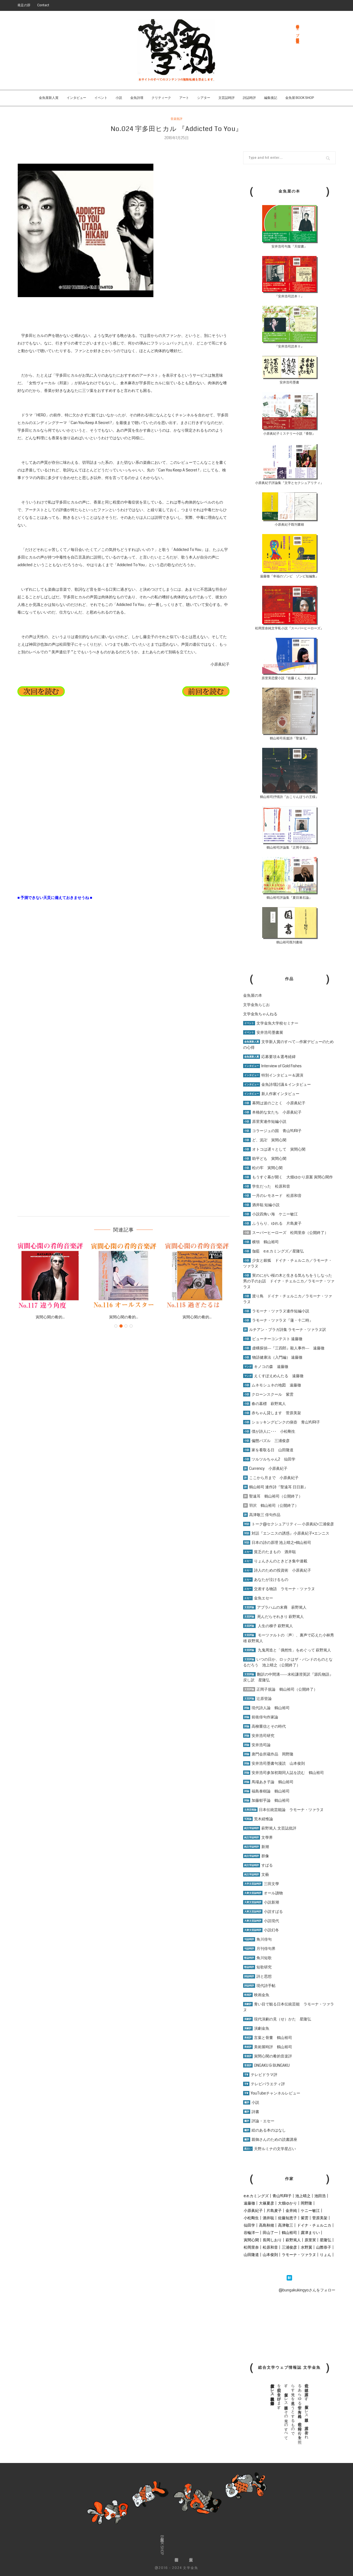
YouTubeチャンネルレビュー (271, 2093)
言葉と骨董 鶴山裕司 (267, 2037)
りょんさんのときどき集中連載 (275, 1561)
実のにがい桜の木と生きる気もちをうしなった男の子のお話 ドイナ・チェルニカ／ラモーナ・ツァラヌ (289, 1281)
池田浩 (320, 2196)
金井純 (291, 2210)
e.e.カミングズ (256, 2196)
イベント (100, 98)
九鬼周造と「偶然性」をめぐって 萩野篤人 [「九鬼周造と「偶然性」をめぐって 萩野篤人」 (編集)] (294, 1650)
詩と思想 (257, 1976)
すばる (258, 1865)
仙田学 (249, 2225)
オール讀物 (263, 1893)
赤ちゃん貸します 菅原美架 (272, 1413)
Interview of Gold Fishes (272, 1066)
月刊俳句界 (259, 1948)
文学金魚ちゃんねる (260, 1014)
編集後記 (270, 98)
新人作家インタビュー (271, 1093)
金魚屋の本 (252, 995)
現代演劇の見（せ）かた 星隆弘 (277, 2019)
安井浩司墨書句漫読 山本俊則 (274, 1763)
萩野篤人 (293, 2240)
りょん (325, 2255)
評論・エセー (258, 2121)
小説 (119, 98)
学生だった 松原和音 (266, 1186)
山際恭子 (323, 2247)
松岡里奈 (251, 2247)
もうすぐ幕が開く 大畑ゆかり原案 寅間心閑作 (288, 1177)
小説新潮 (261, 1902)
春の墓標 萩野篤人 (264, 1403)
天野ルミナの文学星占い (269, 2148)
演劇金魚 (256, 2028)
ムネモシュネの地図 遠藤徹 (272, 1385)
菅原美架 (319, 2218)
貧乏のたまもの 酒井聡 (269, 1551)
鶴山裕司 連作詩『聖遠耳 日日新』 (275, 1487)
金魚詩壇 (136, 98)
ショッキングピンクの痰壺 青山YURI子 (281, 1422)
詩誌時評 (249, 98)
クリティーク (161, 98)
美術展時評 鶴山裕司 (267, 2047)
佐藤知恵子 (287, 2218)
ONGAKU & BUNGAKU (266, 2065)
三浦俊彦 (289, 2247)
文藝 (256, 1874)
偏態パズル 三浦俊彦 (266, 1440)
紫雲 (304, 2218)
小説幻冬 (261, 1930)
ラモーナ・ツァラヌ (299, 2255)
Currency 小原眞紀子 (265, 1468)
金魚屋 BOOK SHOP (299, 98)
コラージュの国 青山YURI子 (272, 1130)
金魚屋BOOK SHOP (162, 2545)
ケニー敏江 (310, 2210)
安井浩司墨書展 (263, 1032)
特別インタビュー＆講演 (273, 1075)
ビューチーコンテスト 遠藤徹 (272, 1339)
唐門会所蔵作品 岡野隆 (268, 1754)
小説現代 (261, 1920)
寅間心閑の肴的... (50, 1317)
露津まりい (310, 2232)
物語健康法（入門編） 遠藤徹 (272, 1357)
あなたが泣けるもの (265, 1579)
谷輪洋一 (251, 2232)
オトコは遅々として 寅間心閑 (274, 1149)
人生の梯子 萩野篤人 (268, 1626)
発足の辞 (23, 5)
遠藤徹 (249, 2203)
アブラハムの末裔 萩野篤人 (274, 1607)
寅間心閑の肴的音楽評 (267, 2056)
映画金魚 (256, 1995)
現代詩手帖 (259, 1985)
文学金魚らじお (256, 1004)
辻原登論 (257, 1698)
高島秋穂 (266, 2225)
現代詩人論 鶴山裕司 (266, 1708)
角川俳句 (257, 1939)
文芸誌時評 (226, 98)
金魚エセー (258, 1598)
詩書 (251, 2111)
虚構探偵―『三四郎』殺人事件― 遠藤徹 (283, 1348)
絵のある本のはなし (264, 2130)
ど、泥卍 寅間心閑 (264, 1140)
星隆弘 (325, 2240)
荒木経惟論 (258, 1819)
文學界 (258, 1837)
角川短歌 (257, 1958)
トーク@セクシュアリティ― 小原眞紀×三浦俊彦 (288, 1524)
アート (184, 98)
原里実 (310, 2240)
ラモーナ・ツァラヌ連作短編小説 (276, 1311)
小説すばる (263, 1911)
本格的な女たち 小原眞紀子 (272, 1112)
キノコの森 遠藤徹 (265, 1366)
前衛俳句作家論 (260, 1717)
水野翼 (306, 2247)
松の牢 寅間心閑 (263, 1167)
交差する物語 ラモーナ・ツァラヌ (279, 1589)
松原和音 (270, 2247)
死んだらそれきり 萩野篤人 (273, 1616)
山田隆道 (251, 2255)
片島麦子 (274, 2210)
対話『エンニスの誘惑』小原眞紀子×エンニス (286, 1533)
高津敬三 (285, 2225)
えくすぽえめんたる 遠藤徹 (273, 1376)
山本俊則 (270, 2255)
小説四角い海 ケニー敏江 (270, 1214)
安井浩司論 (257, 1745)
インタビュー (76, 98)
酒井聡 (268, 2218)
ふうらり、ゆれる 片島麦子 (272, 1223)
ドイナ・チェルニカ (314, 2225)
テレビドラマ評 (260, 2074)
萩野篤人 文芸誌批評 (269, 1828)
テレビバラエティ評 (264, 2084)
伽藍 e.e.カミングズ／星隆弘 (273, 1251)
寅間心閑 (251, 2240)
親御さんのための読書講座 (270, 2139)
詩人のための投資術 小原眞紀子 (277, 1570)
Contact (43, 5)
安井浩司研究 (258, 1735)
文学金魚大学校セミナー (270, 1023)
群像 (256, 1856)
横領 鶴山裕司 (261, 1242)
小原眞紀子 (253, 2210)
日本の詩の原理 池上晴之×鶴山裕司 (277, 1542)
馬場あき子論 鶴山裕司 (268, 1782)
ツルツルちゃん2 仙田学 (269, 1459)
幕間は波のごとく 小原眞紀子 (274, 1103)
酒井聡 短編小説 (261, 1205)
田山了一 (270, 2232)
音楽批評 (176, 119)
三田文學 (261, 1883)
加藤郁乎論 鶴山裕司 (266, 1800)
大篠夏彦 (266, 2203)
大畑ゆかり (287, 2203)
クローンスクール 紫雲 (268, 1394)
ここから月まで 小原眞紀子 (271, 1477)
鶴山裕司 (289, 2232)
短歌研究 (257, 1967)
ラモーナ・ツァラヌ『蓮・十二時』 (278, 1320)
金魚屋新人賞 (48, 98)
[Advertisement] (58, 840)
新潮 (256, 1846)
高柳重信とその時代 (264, 1726)
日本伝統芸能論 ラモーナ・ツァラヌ (283, 1809)
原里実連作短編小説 (264, 1121)
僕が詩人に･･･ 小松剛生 (269, 1431)
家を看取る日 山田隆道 (268, 1450)
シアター (203, 98)
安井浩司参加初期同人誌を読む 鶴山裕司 (283, 1772)
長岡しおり (272, 2240)
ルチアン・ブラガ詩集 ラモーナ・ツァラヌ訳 (284, 1329)
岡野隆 (306, 2203)
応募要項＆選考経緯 (269, 1056)
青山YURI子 (282, 2196)
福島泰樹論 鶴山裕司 (266, 1791)
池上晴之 (303, 2196)
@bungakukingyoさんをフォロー (307, 2290)
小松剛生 (251, 2218)
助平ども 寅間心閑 (264, 1158)
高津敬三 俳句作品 (261, 1514)
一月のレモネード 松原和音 (272, 1195)
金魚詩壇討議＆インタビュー (277, 1084)
